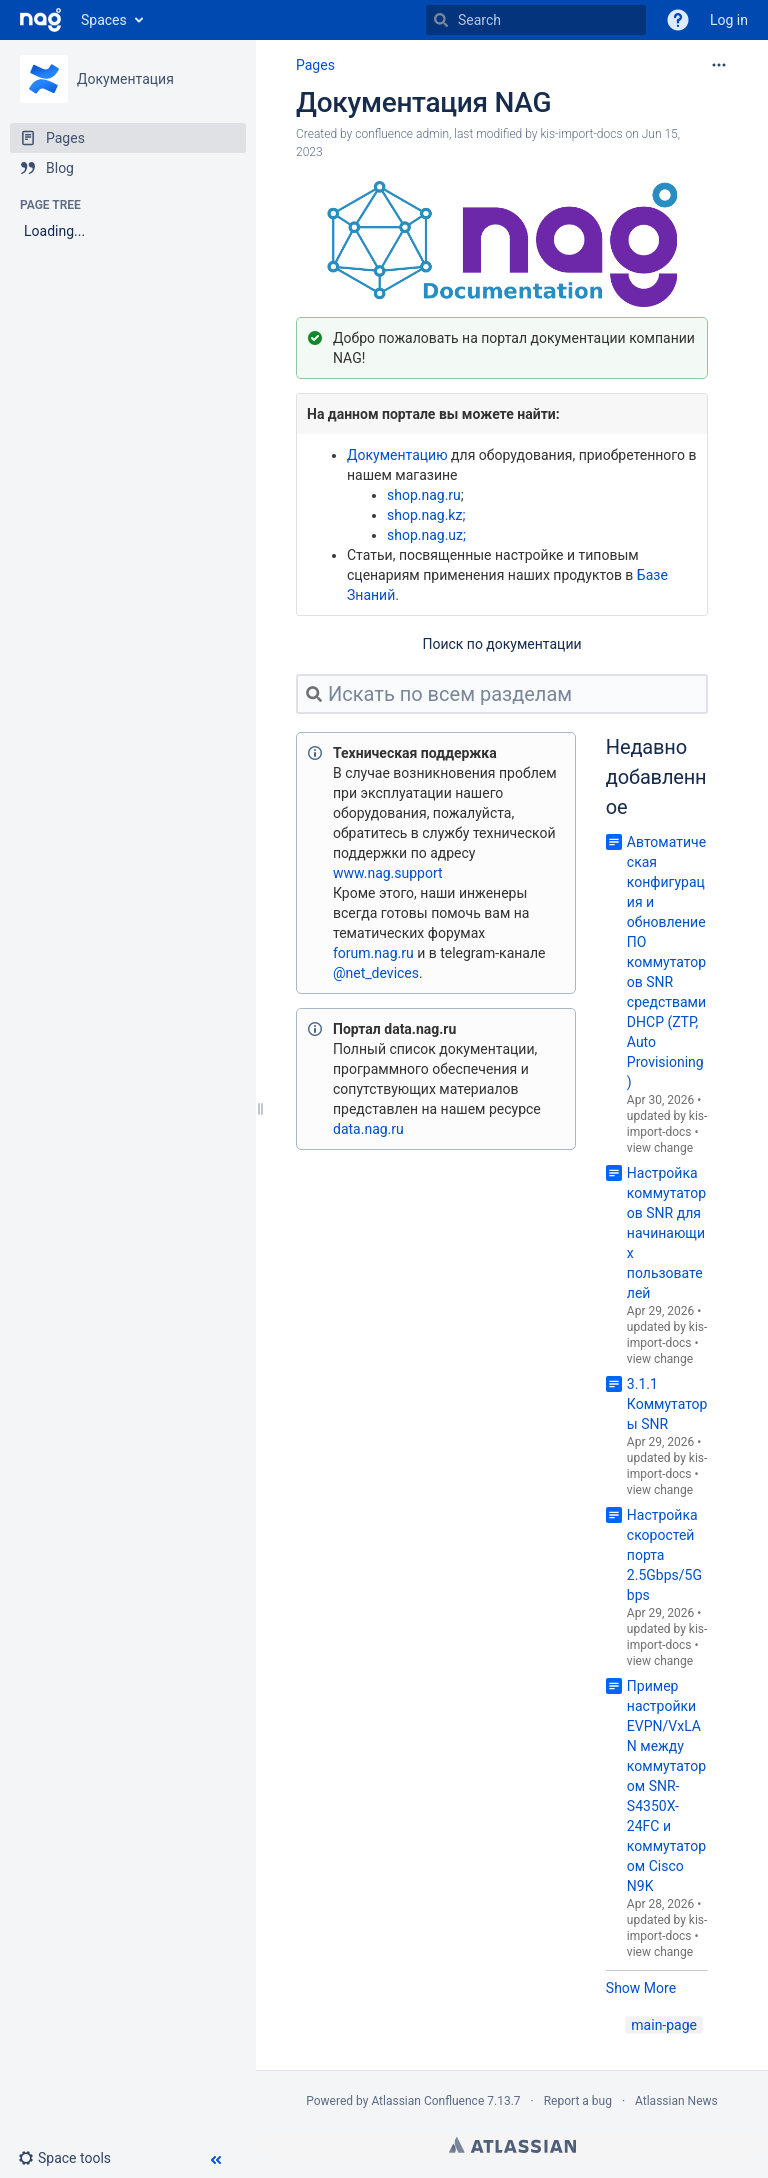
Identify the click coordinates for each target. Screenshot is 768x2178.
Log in (729, 20)
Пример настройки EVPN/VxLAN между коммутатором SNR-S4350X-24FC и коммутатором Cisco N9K (666, 1786)
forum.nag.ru (373, 953)
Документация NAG (423, 102)
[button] (72, 2158)
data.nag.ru (368, 1129)
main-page (664, 2025)
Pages (315, 65)
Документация (125, 79)
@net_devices (376, 973)
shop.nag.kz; (426, 515)
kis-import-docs (581, 134)
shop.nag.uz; (426, 535)
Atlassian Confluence (427, 2101)
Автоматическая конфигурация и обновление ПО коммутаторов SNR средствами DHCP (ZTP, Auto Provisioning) (666, 962)
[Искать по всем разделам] (502, 694)
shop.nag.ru (424, 495)
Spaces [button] (104, 20)
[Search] (536, 20)
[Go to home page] (40, 20)
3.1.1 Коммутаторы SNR (667, 1404)
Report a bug (578, 2101)
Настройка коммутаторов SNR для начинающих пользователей (666, 1233)
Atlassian (512, 2145)
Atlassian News (676, 2101)
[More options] (719, 65)
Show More (641, 1988)
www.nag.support (388, 873)
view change (660, 1148)
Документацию (397, 455)
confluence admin (402, 134)
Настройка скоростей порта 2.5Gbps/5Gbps (664, 1555)
